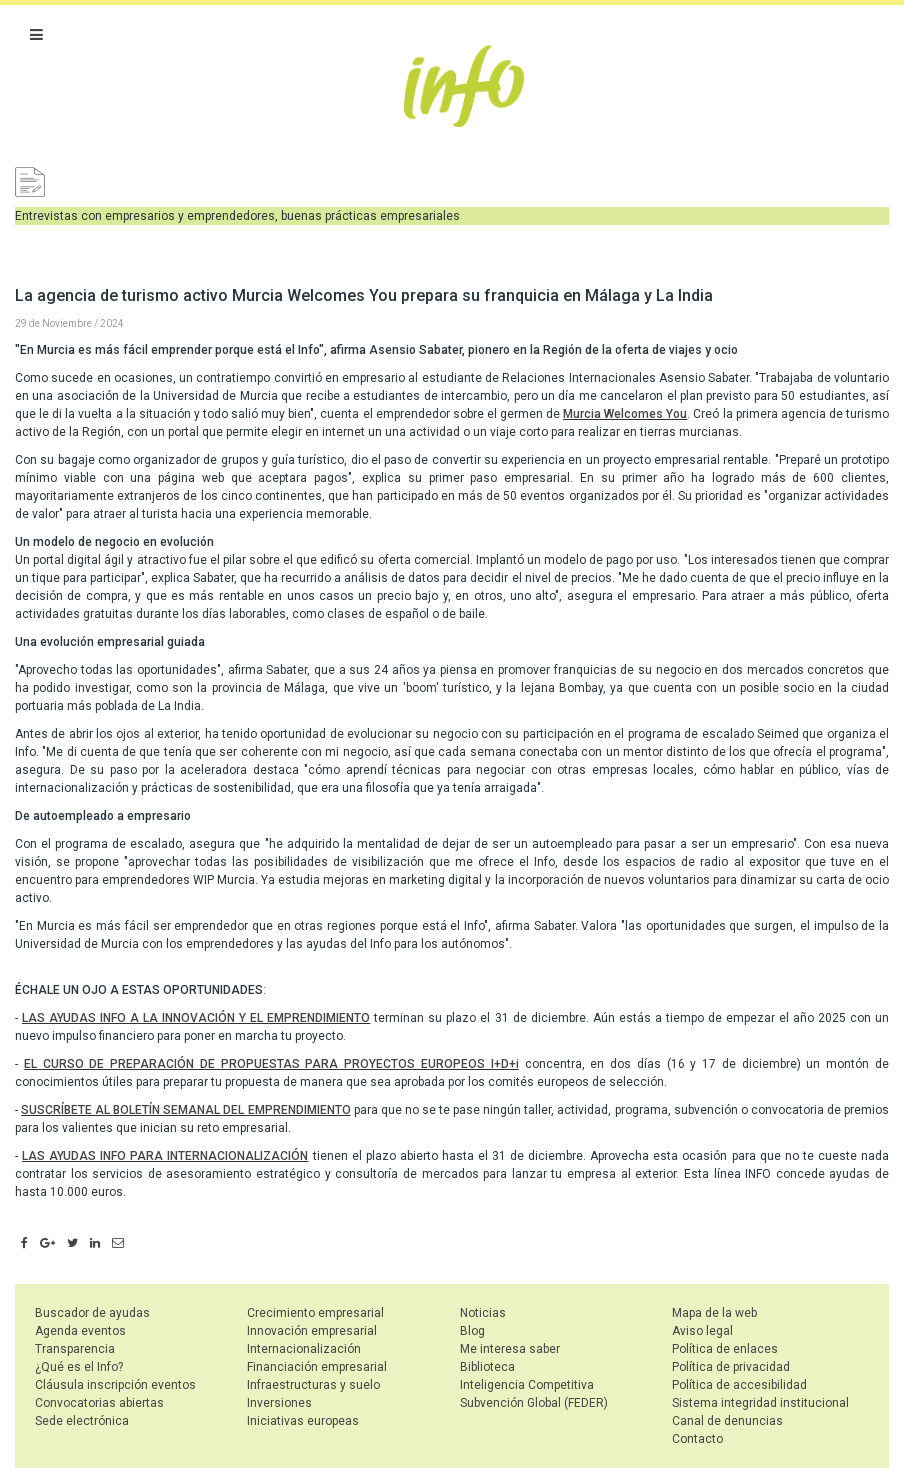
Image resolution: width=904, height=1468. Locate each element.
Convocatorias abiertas (99, 1403)
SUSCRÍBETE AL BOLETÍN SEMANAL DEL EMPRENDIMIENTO (185, 1110)
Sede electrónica (82, 1421)
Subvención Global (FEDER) (534, 1403)
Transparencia (75, 1349)
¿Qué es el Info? (79, 1367)
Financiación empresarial (317, 1367)
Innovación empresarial (312, 1331)
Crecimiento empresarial (315, 1313)
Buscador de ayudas (92, 1313)
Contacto (697, 1439)
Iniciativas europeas (303, 1421)
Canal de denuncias (727, 1421)
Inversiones (279, 1403)
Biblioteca (487, 1367)
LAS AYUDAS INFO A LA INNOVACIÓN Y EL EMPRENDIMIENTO (196, 1018)
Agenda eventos (80, 1331)
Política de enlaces (725, 1349)
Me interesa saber (510, 1349)
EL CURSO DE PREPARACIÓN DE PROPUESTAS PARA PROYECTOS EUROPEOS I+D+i (271, 1064)
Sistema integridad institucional (760, 1403)
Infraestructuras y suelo (313, 1385)
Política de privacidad (731, 1367)
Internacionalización (304, 1349)
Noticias (483, 1313)
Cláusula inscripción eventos (115, 1385)
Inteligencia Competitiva (527, 1385)
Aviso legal (702, 1331)
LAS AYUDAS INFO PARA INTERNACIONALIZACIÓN (165, 1156)
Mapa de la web (714, 1313)
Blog (472, 1331)
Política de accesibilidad (739, 1385)
